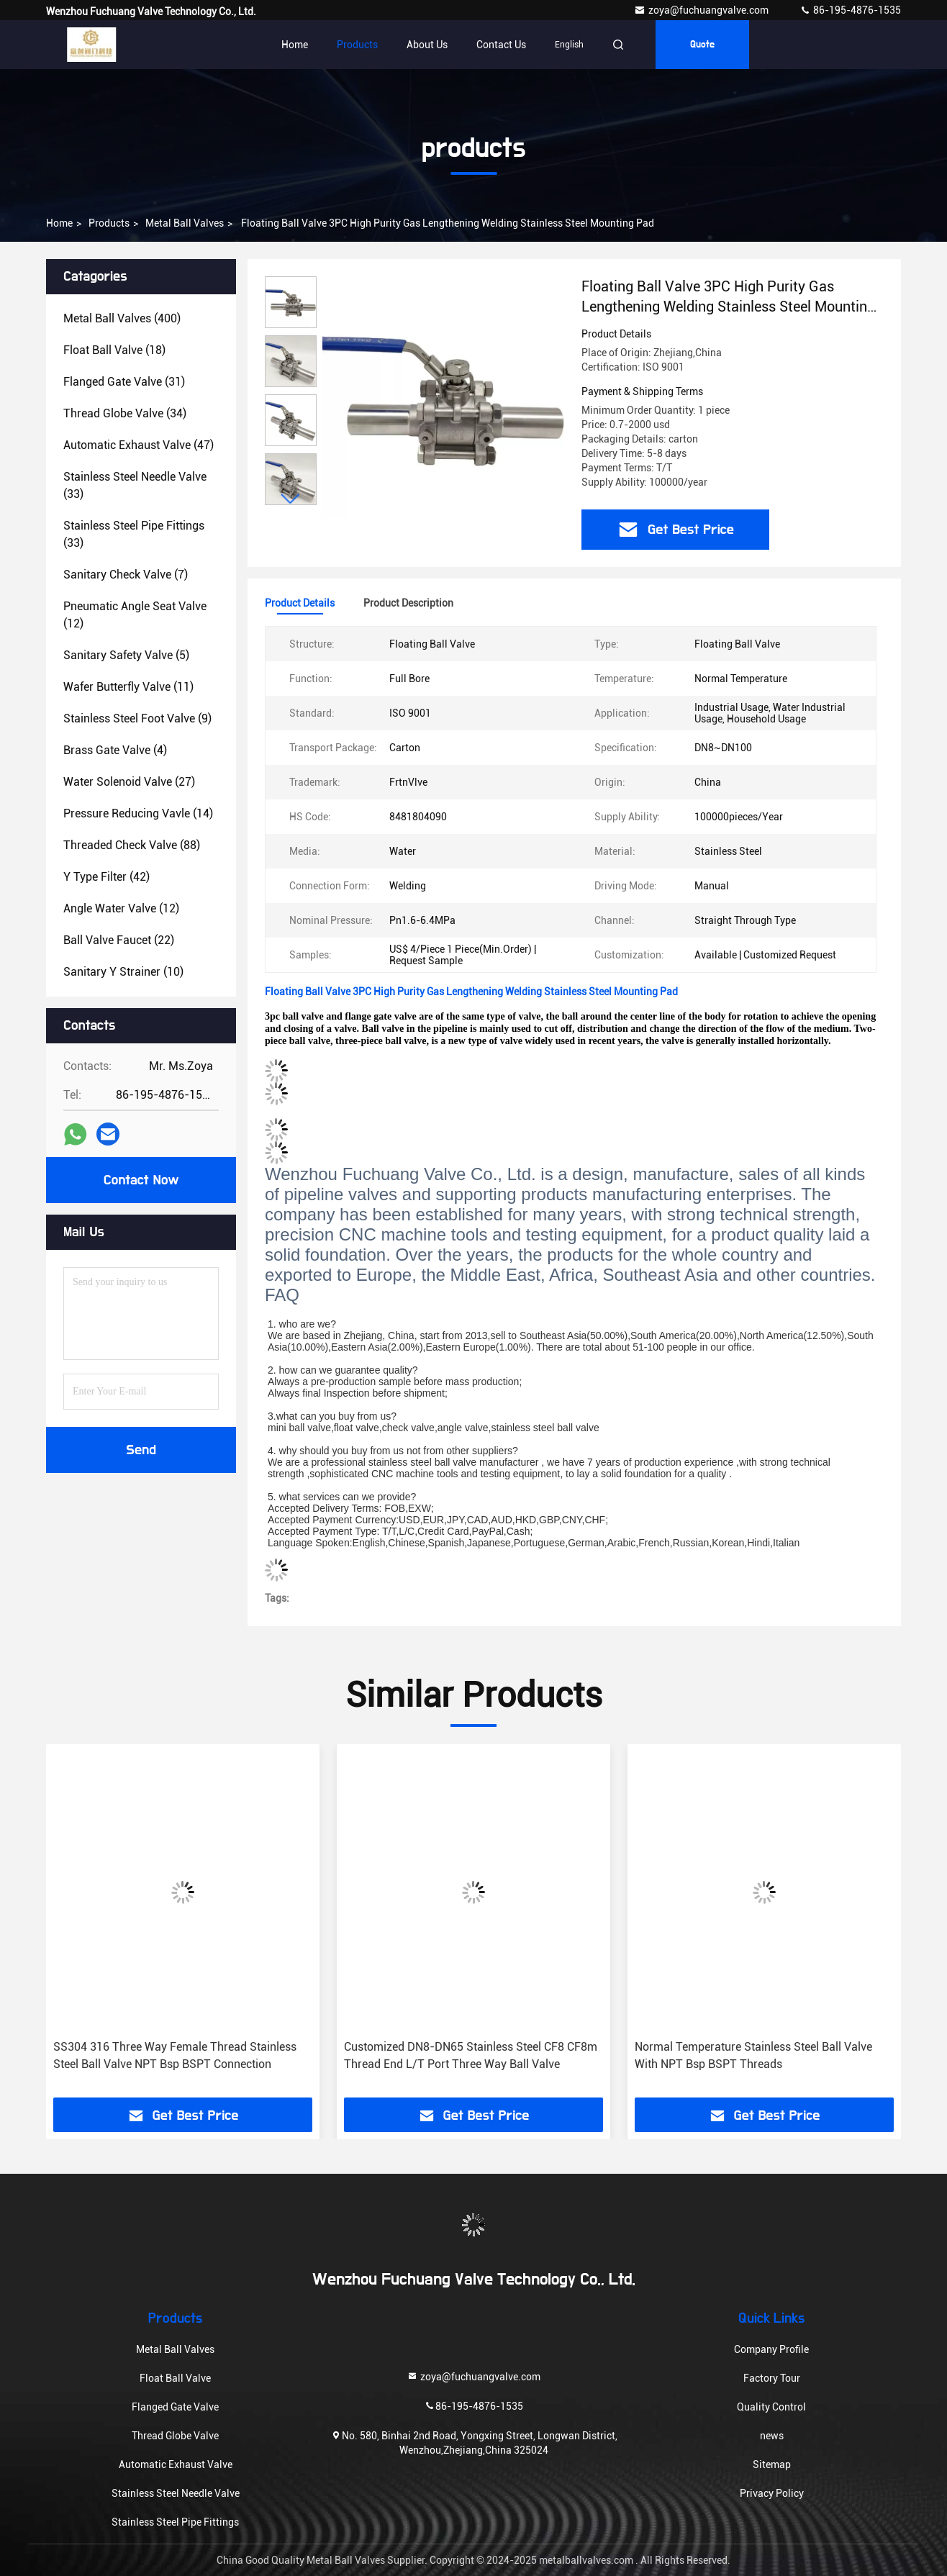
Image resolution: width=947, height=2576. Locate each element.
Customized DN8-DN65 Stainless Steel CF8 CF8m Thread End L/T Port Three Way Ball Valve (470, 2055)
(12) (135, 614)
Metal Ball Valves (184, 223)
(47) (138, 445)
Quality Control (771, 2407)
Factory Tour (771, 2378)
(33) (135, 485)
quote (702, 45)
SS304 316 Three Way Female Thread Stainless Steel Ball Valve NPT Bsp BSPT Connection (174, 2055)
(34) (124, 413)
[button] (291, 499)
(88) (131, 845)
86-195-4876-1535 (850, 10)
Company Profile (771, 2349)
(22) (118, 940)
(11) (128, 687)
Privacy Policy (772, 2493)
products (109, 223)
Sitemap (772, 2464)
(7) (125, 574)
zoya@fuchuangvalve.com (702, 10)
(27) (129, 782)
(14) (138, 813)
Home (294, 44)
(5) (126, 655)
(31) (124, 382)
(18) (114, 350)
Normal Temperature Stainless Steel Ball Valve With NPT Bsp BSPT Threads (753, 2055)
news (772, 2435)
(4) (115, 750)
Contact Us (501, 44)
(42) (106, 877)
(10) (123, 972)
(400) (122, 318)
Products (357, 44)
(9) (137, 718)
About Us (427, 44)
